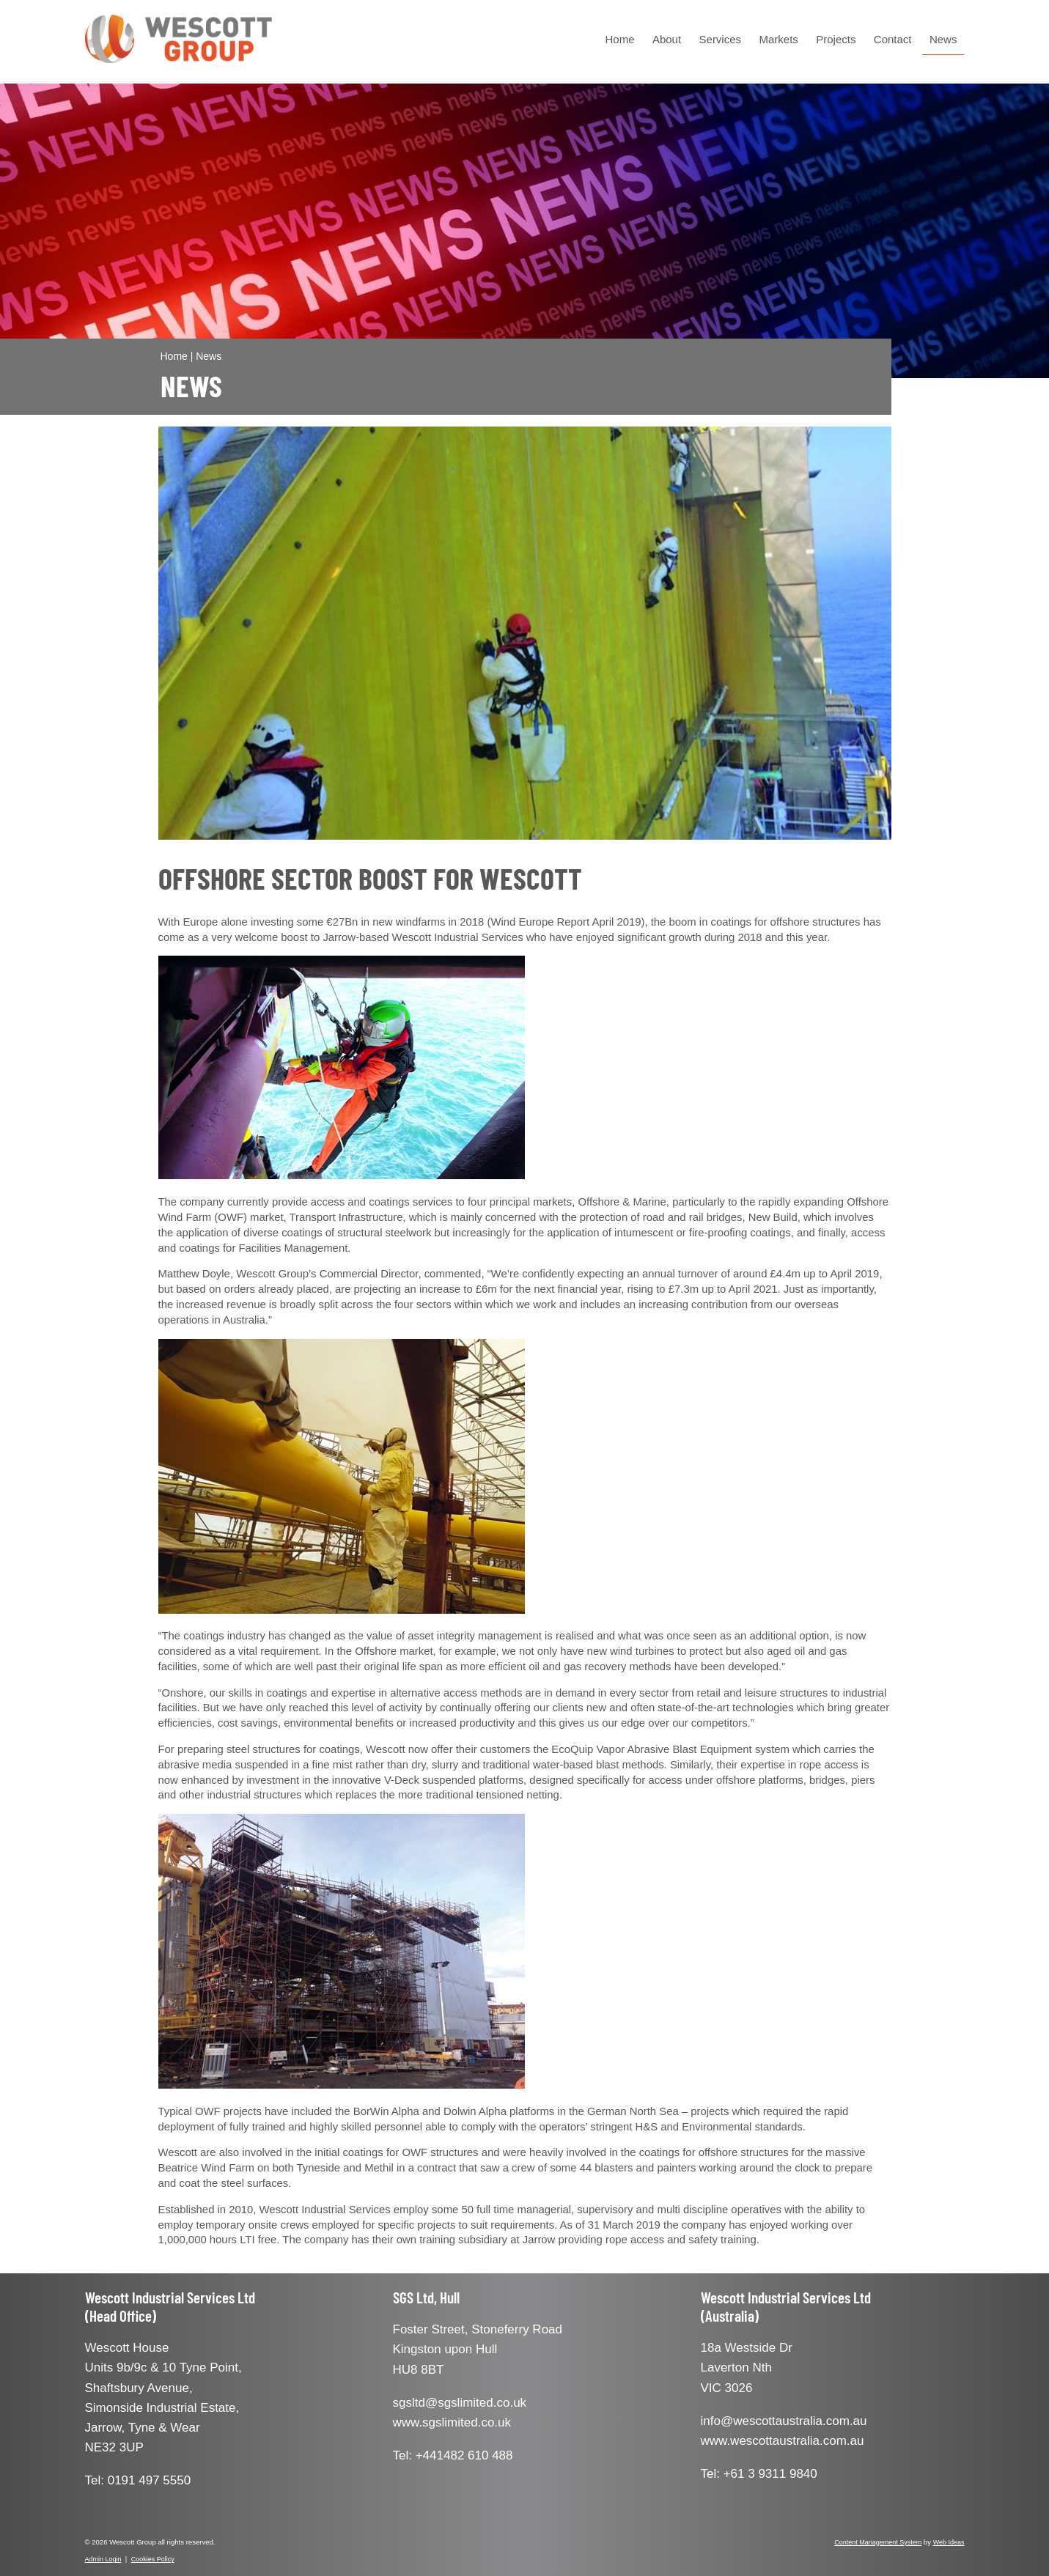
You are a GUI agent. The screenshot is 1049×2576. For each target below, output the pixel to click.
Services (720, 39)
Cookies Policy (152, 2559)
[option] (524, 633)
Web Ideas (949, 2542)
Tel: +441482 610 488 (453, 2455)
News (943, 39)
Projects (835, 39)
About (666, 39)
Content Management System (877, 2542)
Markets (778, 39)
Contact (893, 39)
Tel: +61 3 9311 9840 (759, 2474)
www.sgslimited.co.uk (452, 2422)
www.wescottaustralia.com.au (782, 2441)
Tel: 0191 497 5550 (138, 2480)
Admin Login (103, 2559)
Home (620, 39)
